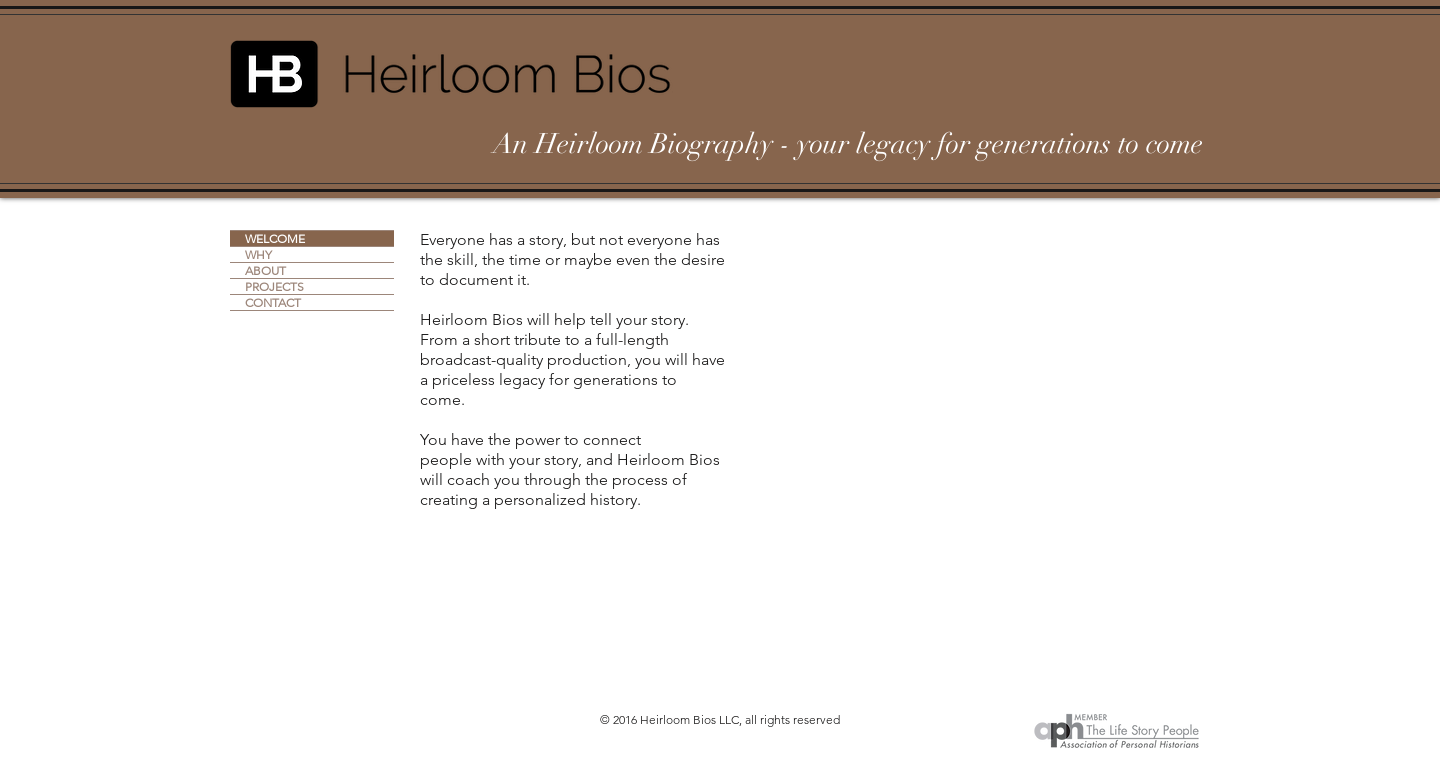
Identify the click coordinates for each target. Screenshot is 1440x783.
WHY (258, 254)
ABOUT (265, 270)
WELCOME (275, 238)
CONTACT (273, 302)
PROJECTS (274, 286)
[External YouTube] (974, 366)
